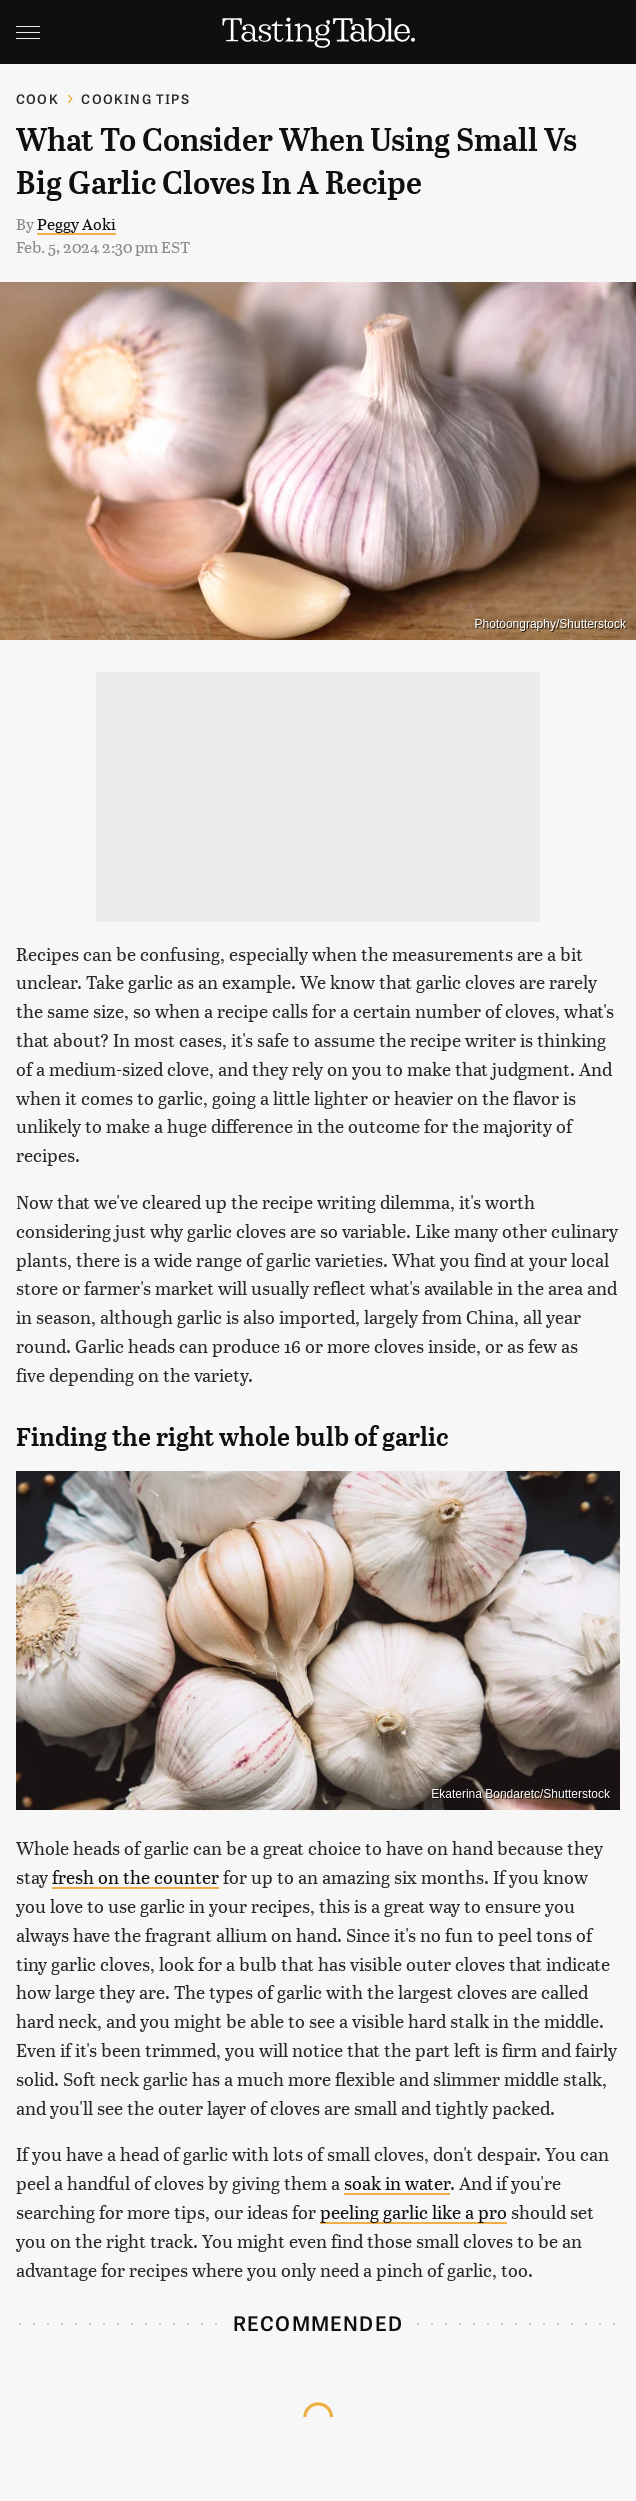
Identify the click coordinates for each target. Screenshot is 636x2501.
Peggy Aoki (76, 223)
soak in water (397, 2182)
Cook (37, 98)
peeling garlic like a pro (413, 2211)
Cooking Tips (135, 98)
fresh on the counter (135, 1876)
